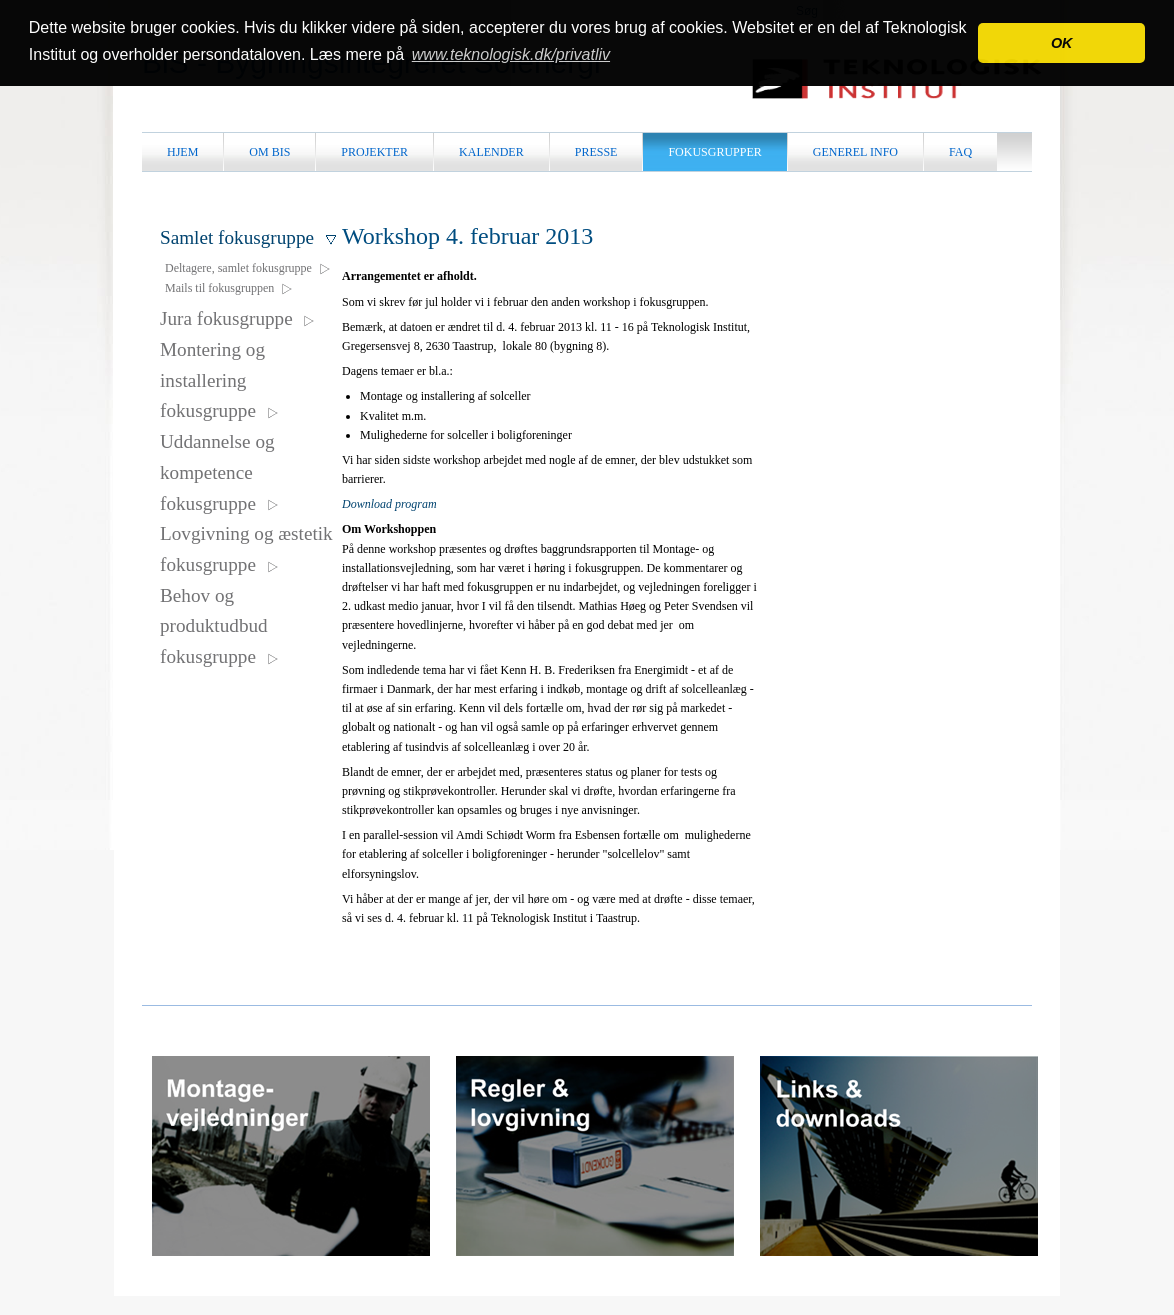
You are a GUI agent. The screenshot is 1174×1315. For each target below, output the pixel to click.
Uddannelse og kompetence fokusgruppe (220, 472)
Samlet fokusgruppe (249, 237)
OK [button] (1062, 43)
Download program (389, 504)
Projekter (374, 152)
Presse (596, 152)
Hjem (182, 152)
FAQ (960, 152)
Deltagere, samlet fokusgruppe (248, 268)
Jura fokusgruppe (238, 318)
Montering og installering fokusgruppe (220, 380)
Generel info (855, 152)
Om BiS (269, 152)
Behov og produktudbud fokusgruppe (220, 626)
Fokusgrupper (714, 152)
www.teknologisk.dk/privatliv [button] (511, 54)
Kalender (491, 152)
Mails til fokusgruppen (229, 288)
